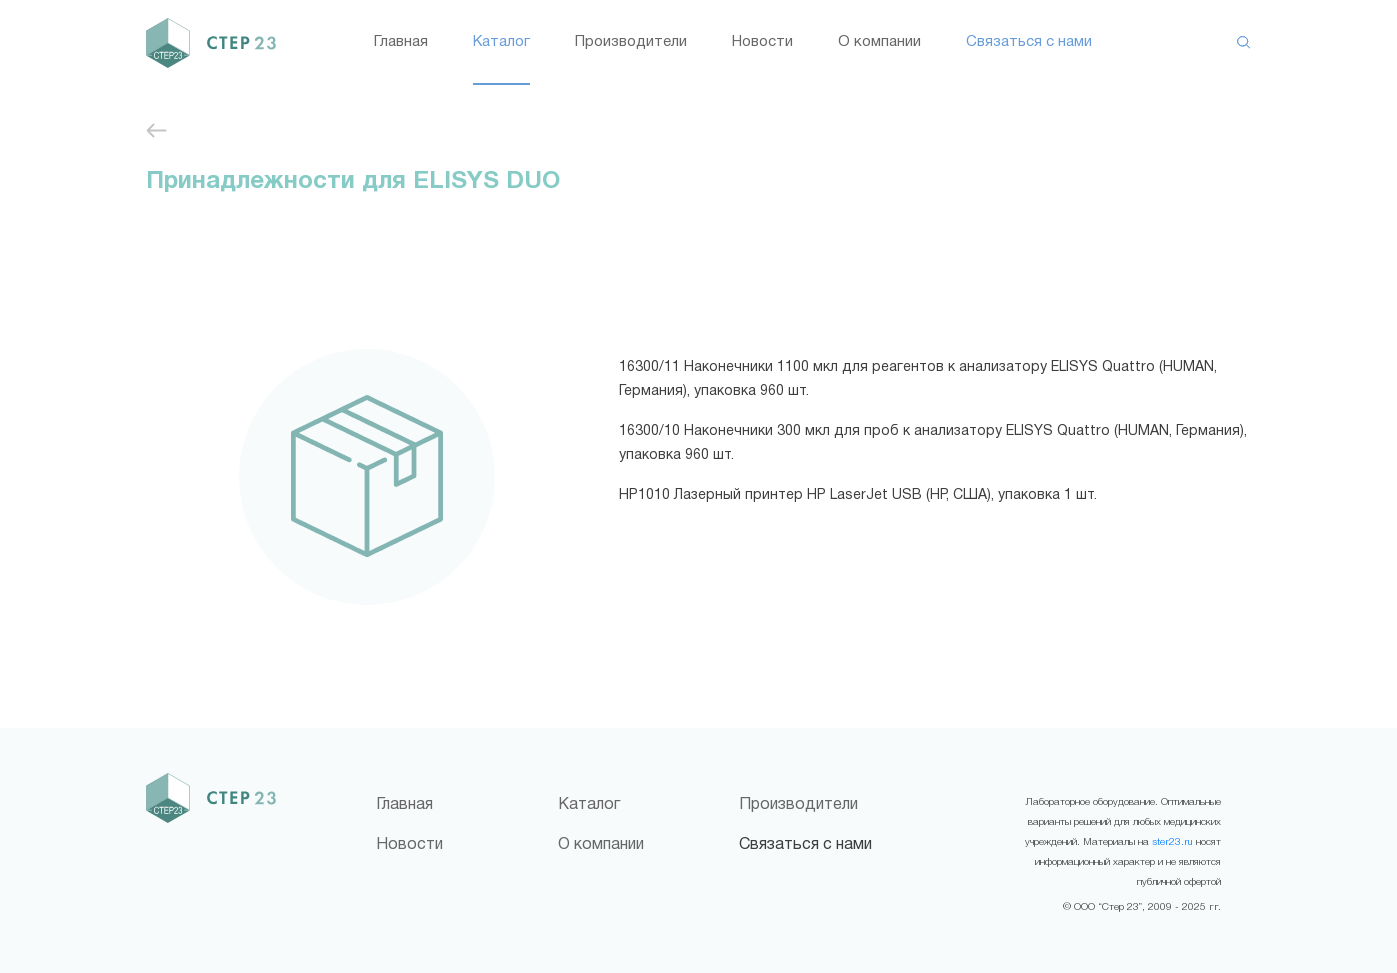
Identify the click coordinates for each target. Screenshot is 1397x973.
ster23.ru (1172, 842)
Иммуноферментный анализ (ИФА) (156, 130)
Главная (401, 42)
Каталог (501, 42)
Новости (762, 42)
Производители (631, 42)
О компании (879, 42)
